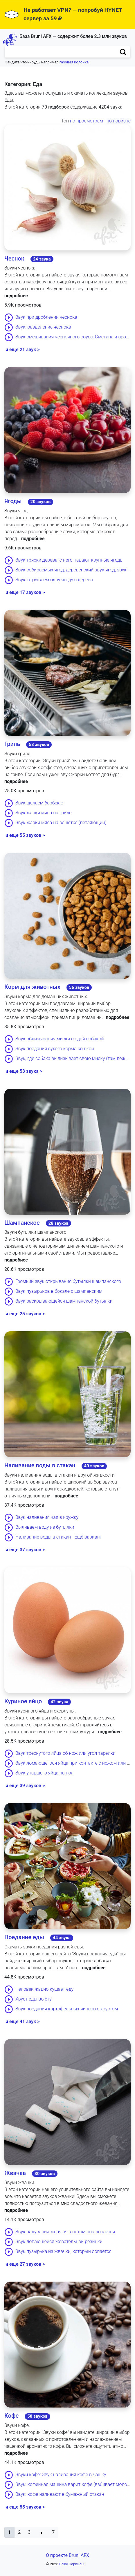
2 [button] (19, 2532)
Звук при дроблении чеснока (46, 317)
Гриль (12, 743)
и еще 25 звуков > (25, 1314)
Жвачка (15, 2173)
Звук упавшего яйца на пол (44, 1773)
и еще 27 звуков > (25, 2264)
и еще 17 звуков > (25, 592)
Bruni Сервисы (71, 2564)
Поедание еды (24, 1937)
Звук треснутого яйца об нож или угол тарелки (65, 1753)
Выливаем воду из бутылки (44, 1527)
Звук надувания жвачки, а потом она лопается (65, 2232)
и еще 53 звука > (24, 1071)
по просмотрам (86, 121)
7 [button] (53, 2532)
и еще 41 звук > (22, 2021)
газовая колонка (74, 62)
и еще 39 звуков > (25, 1785)
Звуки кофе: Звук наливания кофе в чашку (60, 2474)
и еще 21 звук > (22, 349)
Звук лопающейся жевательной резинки (58, 2242)
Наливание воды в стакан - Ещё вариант (58, 1537)
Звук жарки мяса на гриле (43, 812)
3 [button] (29, 2532)
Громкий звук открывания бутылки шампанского (68, 1281)
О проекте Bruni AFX (67, 2555)
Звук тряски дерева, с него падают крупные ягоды (69, 560)
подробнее (16, 295)
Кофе (11, 2415)
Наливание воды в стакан (39, 1465)
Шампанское (22, 1222)
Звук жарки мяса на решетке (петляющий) (61, 822)
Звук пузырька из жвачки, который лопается (63, 2251)
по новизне (119, 121)
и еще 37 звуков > (25, 1549)
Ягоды (13, 501)
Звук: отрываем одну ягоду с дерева (54, 579)
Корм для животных (32, 986)
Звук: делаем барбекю (39, 803)
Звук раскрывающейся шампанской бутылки (64, 1301)
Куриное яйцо (23, 1701)
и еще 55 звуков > (25, 835)
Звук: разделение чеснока (43, 327)
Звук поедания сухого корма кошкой (54, 1048)
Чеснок (14, 258)
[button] (9, 2532)
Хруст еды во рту (33, 1999)
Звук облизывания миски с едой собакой (59, 1039)
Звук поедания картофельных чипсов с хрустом (66, 2009)
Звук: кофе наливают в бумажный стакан (59, 2494)
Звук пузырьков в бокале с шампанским (58, 1291)
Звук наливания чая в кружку (46, 1517)
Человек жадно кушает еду (44, 1989)
